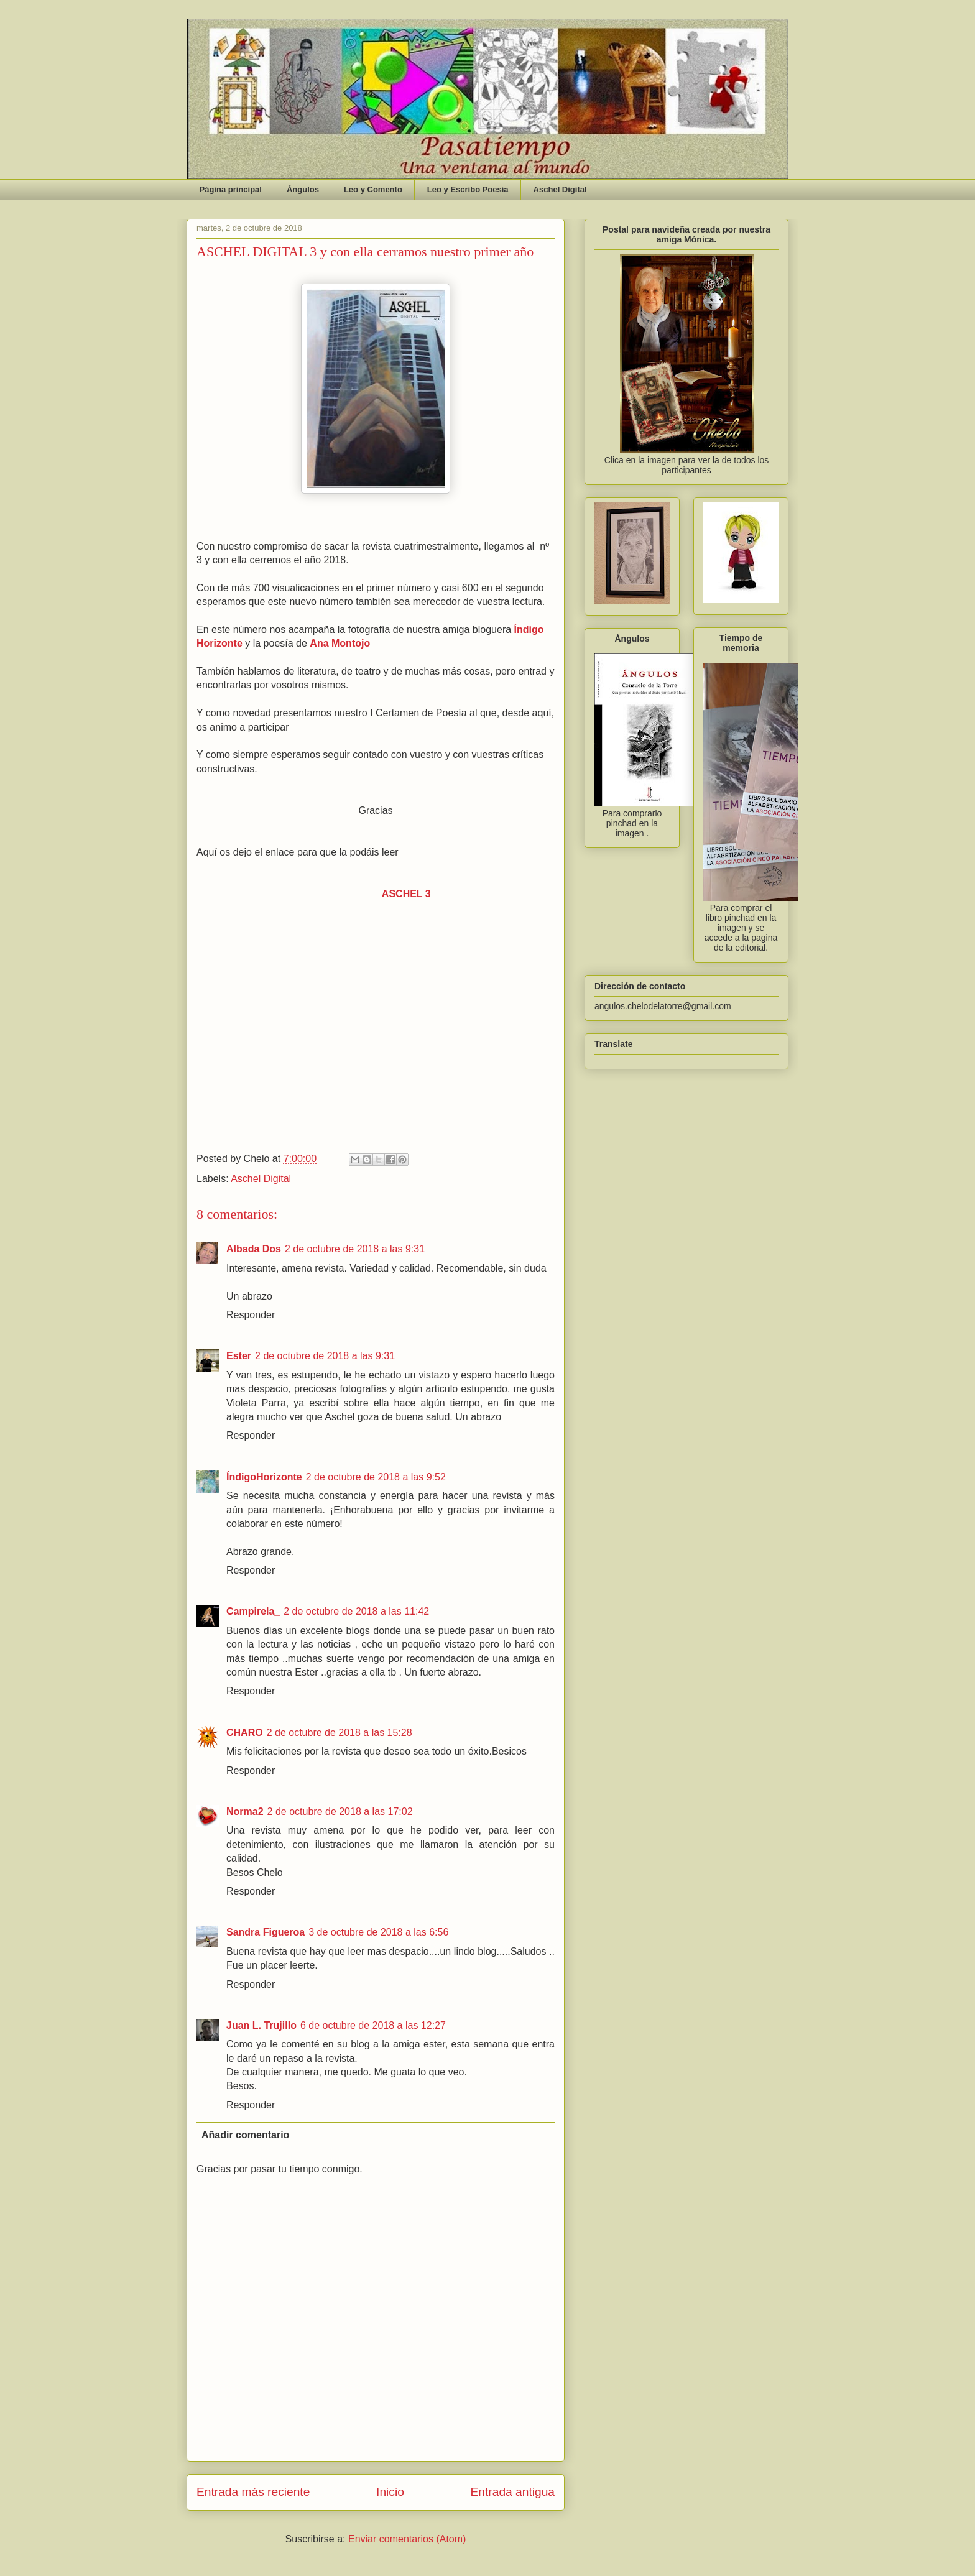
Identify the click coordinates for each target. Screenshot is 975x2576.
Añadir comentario (245, 2135)
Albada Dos (253, 1249)
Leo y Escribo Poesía (468, 189)
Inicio (390, 2491)
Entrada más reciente (253, 2491)
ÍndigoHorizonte (264, 1477)
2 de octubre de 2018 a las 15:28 (339, 1732)
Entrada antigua (513, 2491)
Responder (250, 1314)
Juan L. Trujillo (261, 2025)
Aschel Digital (560, 189)
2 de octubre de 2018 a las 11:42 (356, 1611)
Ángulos (303, 189)
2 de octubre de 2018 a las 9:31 (355, 1249)
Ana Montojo (340, 643)
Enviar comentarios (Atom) (407, 2539)
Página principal (231, 189)
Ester (238, 1355)
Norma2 (245, 1811)
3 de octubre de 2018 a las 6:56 (378, 1932)
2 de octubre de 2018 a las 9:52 (376, 1477)
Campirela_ (253, 1611)
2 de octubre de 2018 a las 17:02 (340, 1811)
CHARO (244, 1732)
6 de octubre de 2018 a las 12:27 (373, 2025)
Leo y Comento (373, 189)
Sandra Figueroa (265, 1932)
